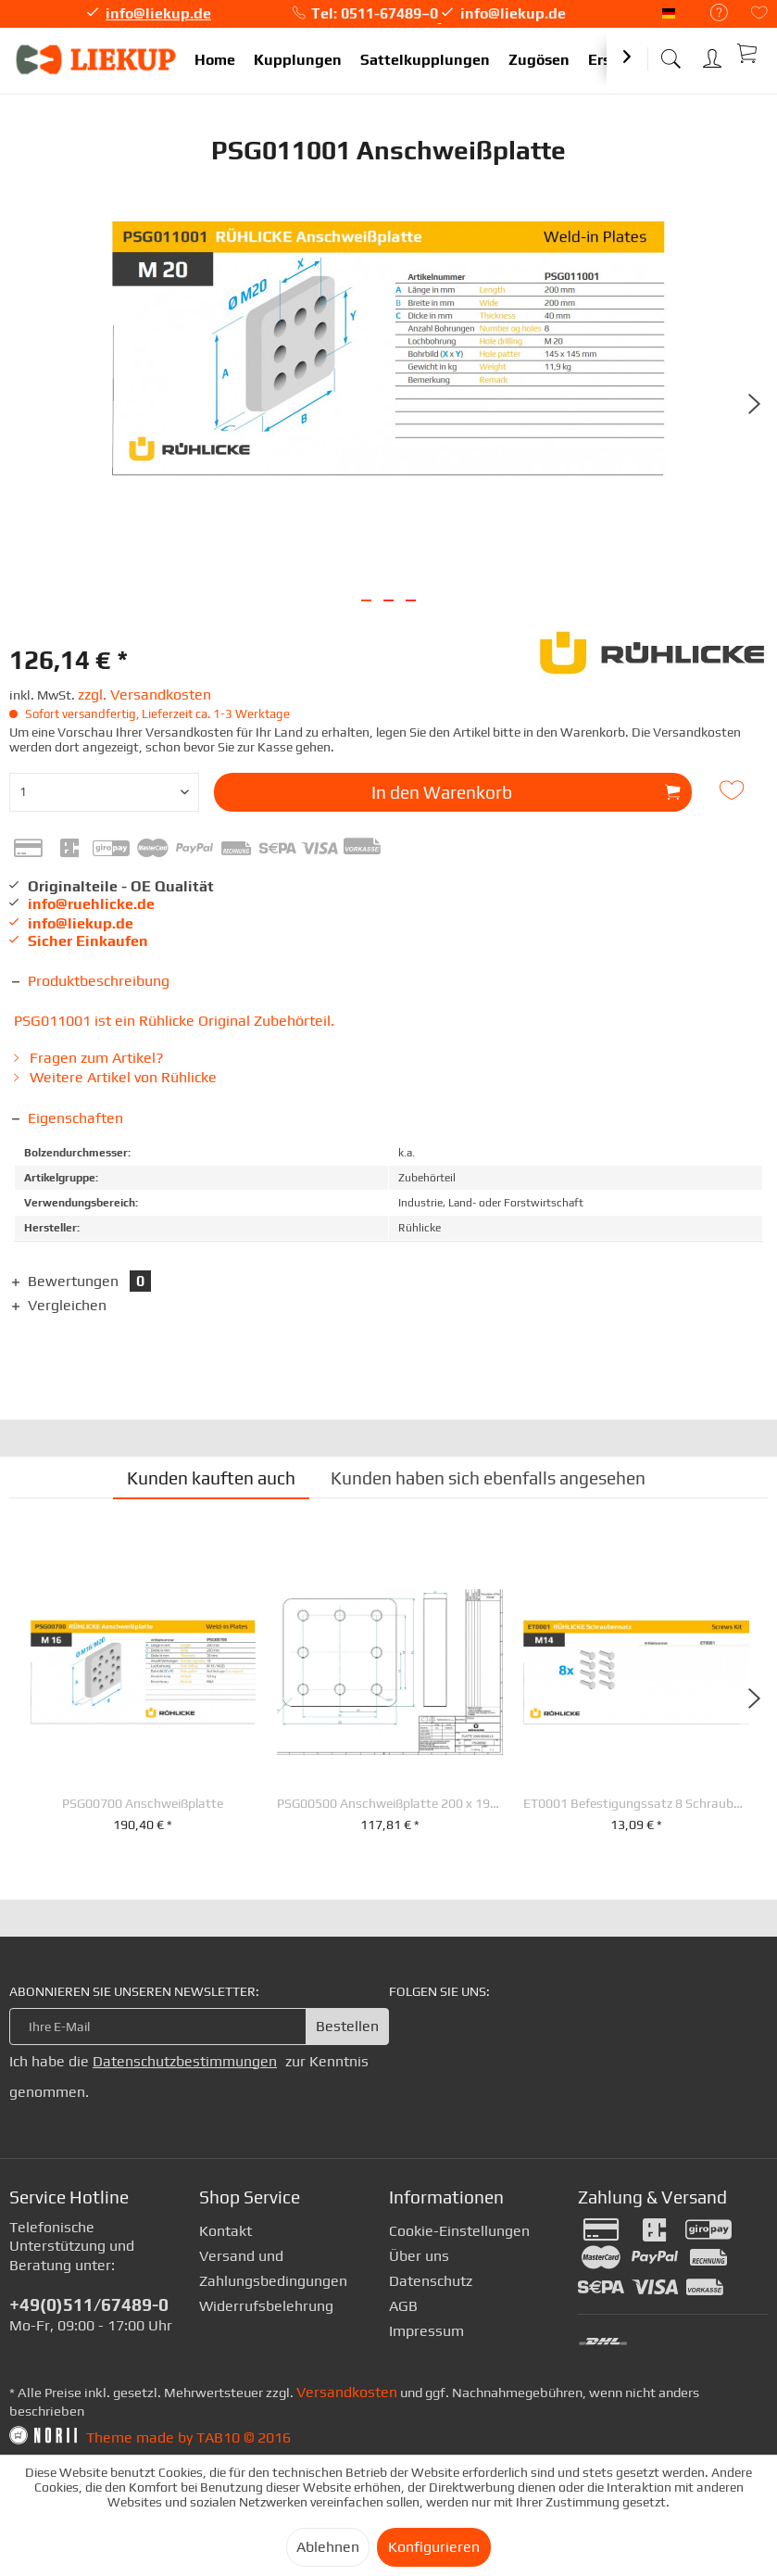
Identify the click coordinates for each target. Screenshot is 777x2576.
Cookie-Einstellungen (459, 2231)
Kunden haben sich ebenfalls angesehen (488, 1478)
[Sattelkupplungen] (425, 61)
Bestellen (347, 2026)
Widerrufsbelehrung (266, 2306)
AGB (403, 2306)
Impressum (426, 2331)
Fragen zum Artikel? (89, 1058)
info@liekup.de (158, 13)
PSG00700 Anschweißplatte (142, 1804)
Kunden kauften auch (211, 1478)
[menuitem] (710, 13)
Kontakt (225, 2231)
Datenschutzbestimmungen (185, 2061)
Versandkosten (346, 2392)
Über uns (419, 2256)
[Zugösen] (539, 61)
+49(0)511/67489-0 (89, 2304)
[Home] (214, 61)
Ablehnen (327, 2547)
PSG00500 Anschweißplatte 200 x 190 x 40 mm (390, 1804)
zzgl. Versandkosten (144, 694)
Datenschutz (430, 2281)
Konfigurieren (434, 2547)
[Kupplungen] (297, 61)
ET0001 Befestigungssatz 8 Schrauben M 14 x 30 (636, 1804)
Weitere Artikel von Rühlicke (115, 1077)
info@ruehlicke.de (91, 904)
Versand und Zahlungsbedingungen (273, 2268)
